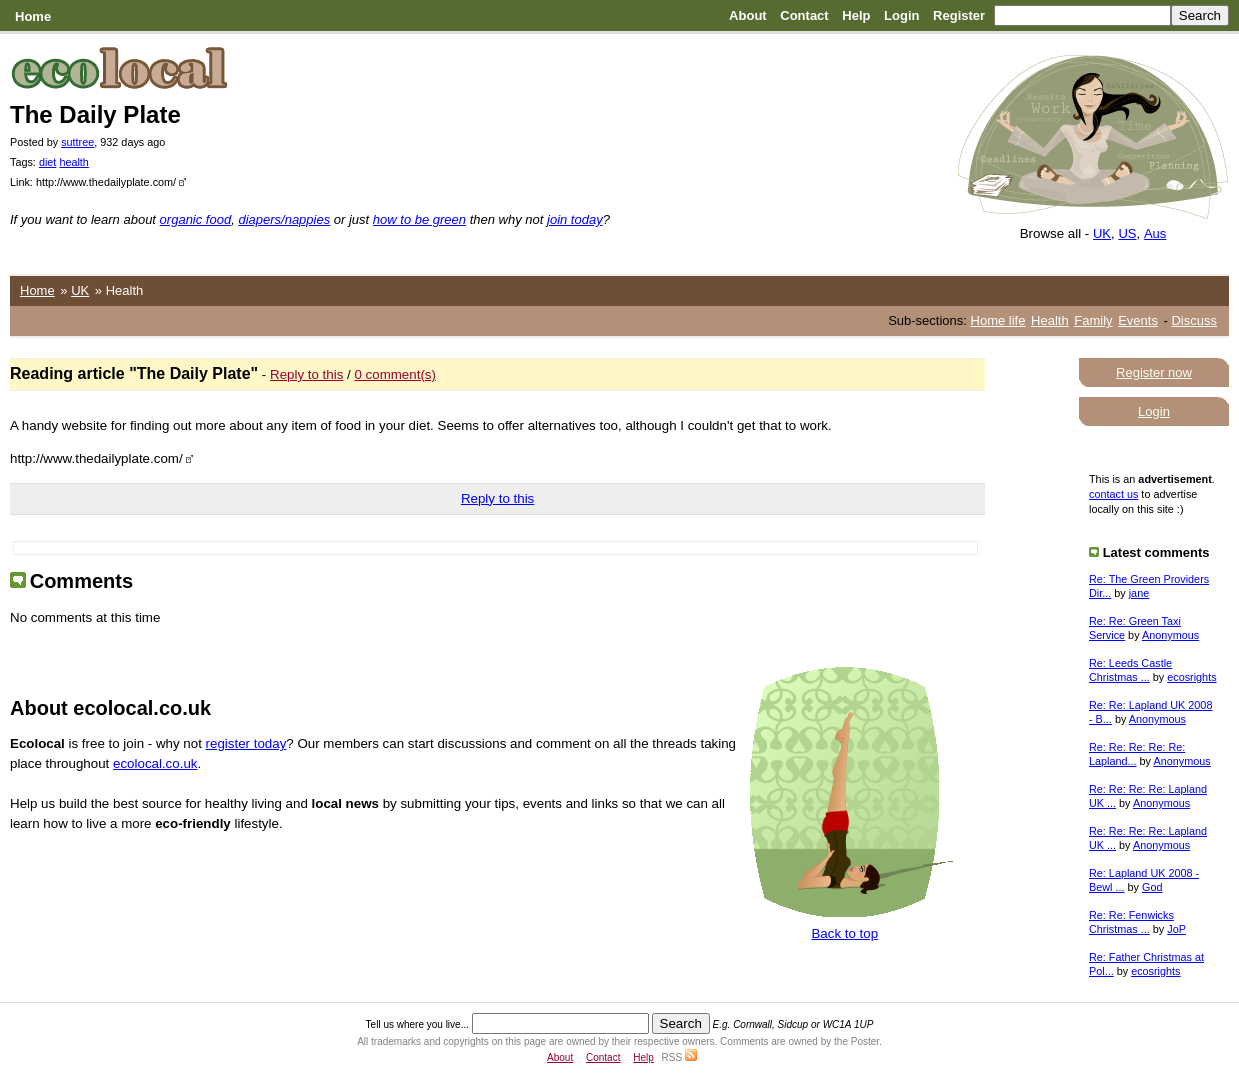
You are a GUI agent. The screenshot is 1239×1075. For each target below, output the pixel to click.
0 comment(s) (394, 374)
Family (1093, 320)
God (1152, 887)
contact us (1113, 494)
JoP (1176, 929)
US (1127, 233)
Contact (804, 15)
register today (246, 743)
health (74, 162)
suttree (77, 142)
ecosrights (1191, 677)
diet (47, 162)
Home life (998, 320)
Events (1138, 320)
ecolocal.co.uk (155, 763)
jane (1139, 593)
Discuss (1194, 320)
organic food (196, 219)
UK (1102, 233)
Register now (1154, 372)
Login (901, 15)
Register (959, 15)
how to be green (419, 219)
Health (1050, 320)
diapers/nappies (284, 219)
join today (575, 219)
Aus (1155, 233)
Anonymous (1170, 635)
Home (33, 16)
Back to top (844, 933)
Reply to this (306, 374)
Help (856, 15)
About (748, 15)
